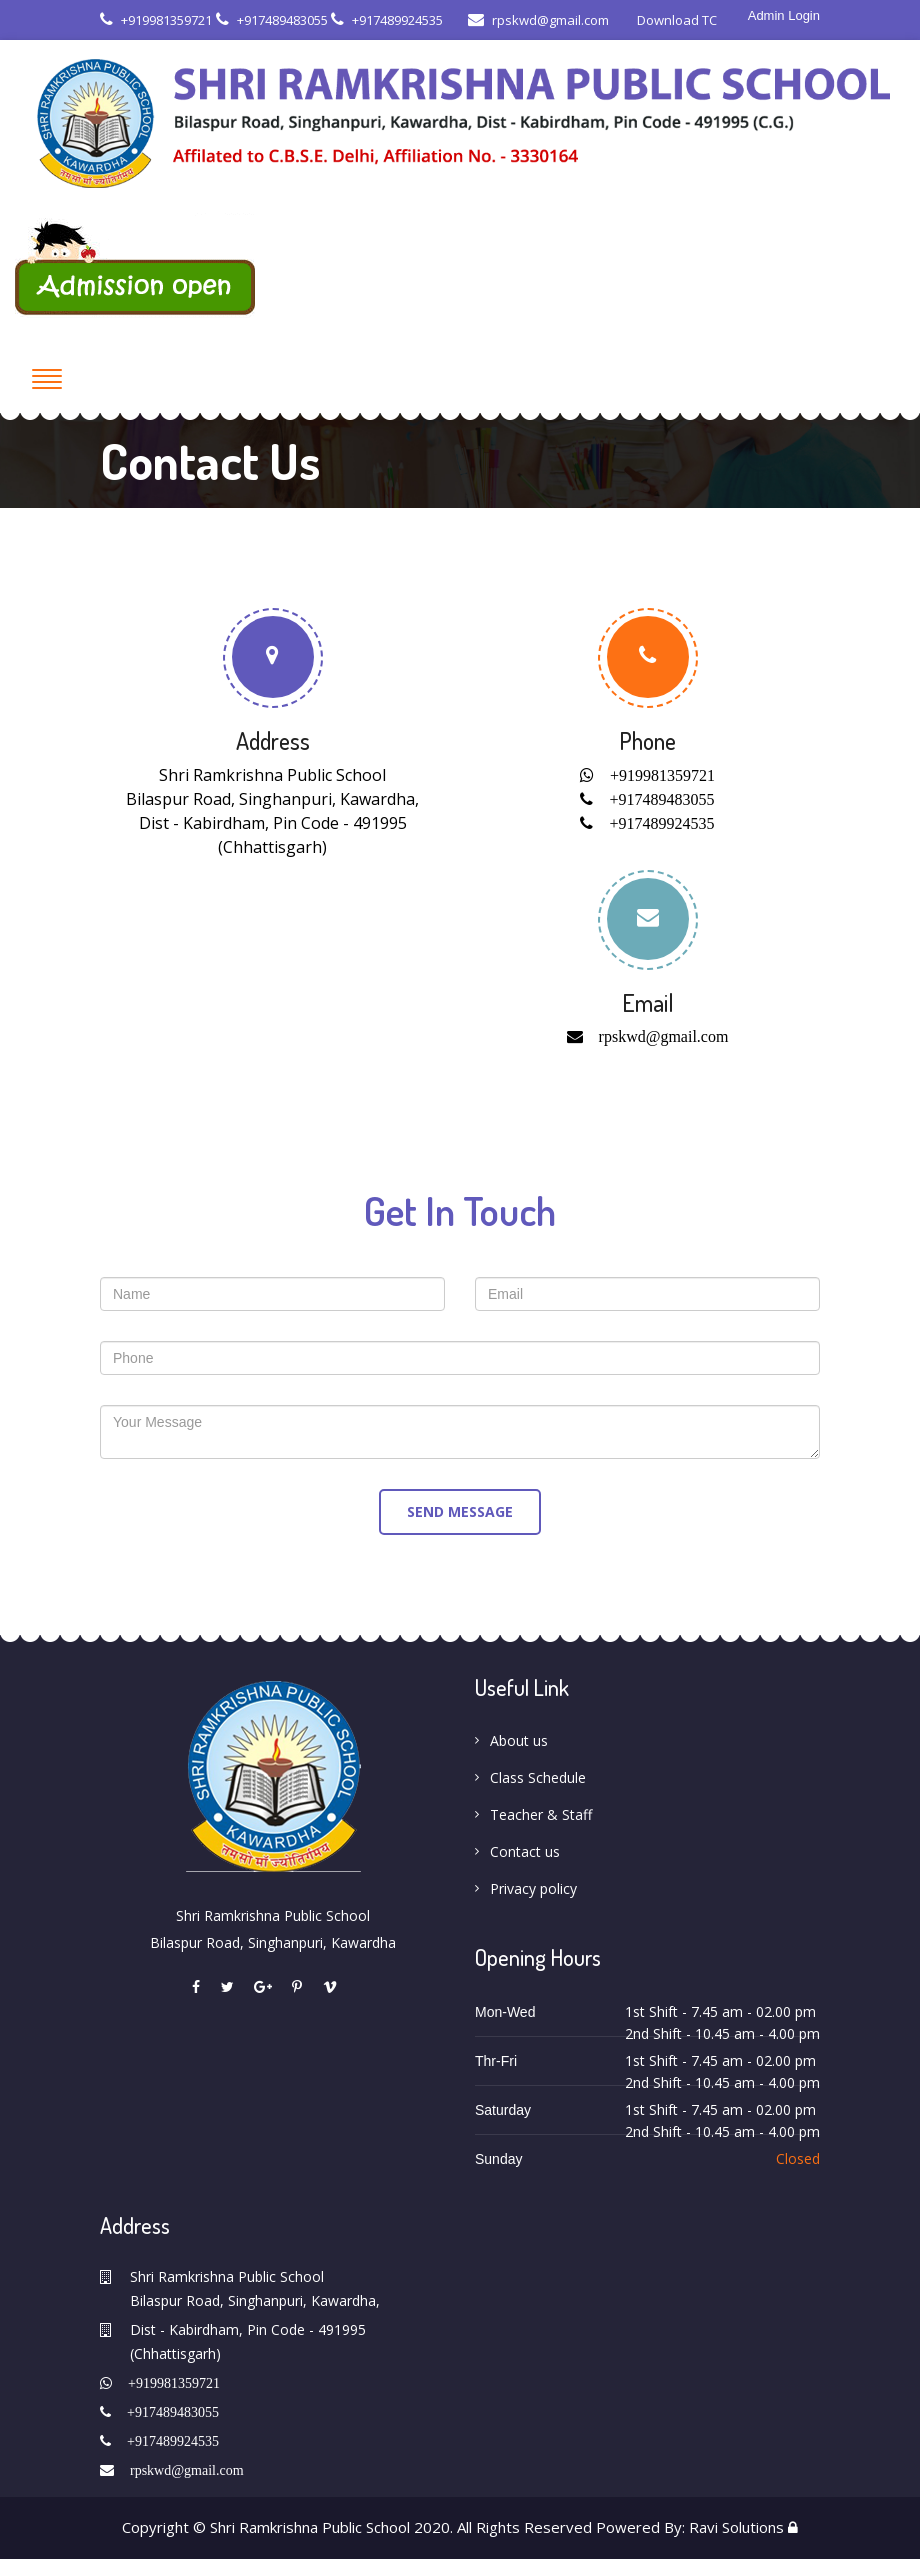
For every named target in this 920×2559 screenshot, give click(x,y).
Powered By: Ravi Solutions (690, 2527)
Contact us (525, 1851)
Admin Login (784, 15)
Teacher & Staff (541, 1814)
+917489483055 (272, 20)
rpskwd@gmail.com (538, 20)
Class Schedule (538, 1777)
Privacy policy (533, 1888)
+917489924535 (387, 20)
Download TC (675, 20)
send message (460, 1511)
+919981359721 (156, 20)
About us (519, 1740)
